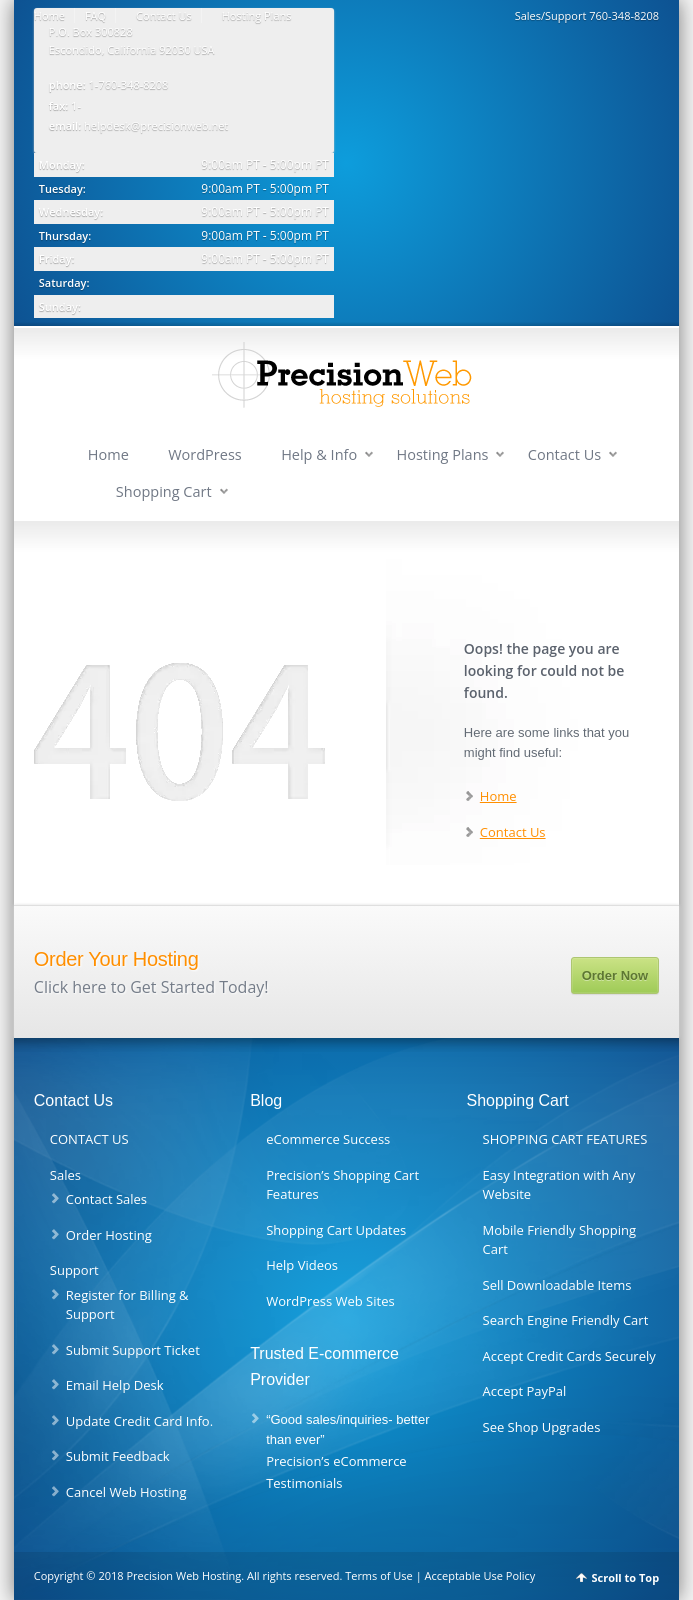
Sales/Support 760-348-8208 (587, 15)
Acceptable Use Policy (480, 1575)
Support (74, 1270)
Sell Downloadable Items (557, 1285)
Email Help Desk (115, 1385)
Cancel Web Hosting (126, 1492)
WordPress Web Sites (330, 1301)
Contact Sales (106, 1199)
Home (49, 15)
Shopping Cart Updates (336, 1230)
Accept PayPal (525, 1391)
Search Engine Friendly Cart (566, 1320)
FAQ (95, 15)
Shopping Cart (164, 491)
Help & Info (319, 454)
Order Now (615, 975)
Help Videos (302, 1265)
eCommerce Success (328, 1139)
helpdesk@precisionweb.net (156, 125)
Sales (65, 1175)
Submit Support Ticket (133, 1350)
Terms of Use (379, 1575)
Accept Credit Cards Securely (569, 1356)
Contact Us (164, 15)
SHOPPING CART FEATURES (565, 1139)
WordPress (205, 454)
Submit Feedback (118, 1456)
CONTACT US (89, 1139)
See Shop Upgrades (542, 1427)
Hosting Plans (257, 15)
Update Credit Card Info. (139, 1421)
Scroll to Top (625, 1577)
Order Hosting (109, 1235)
